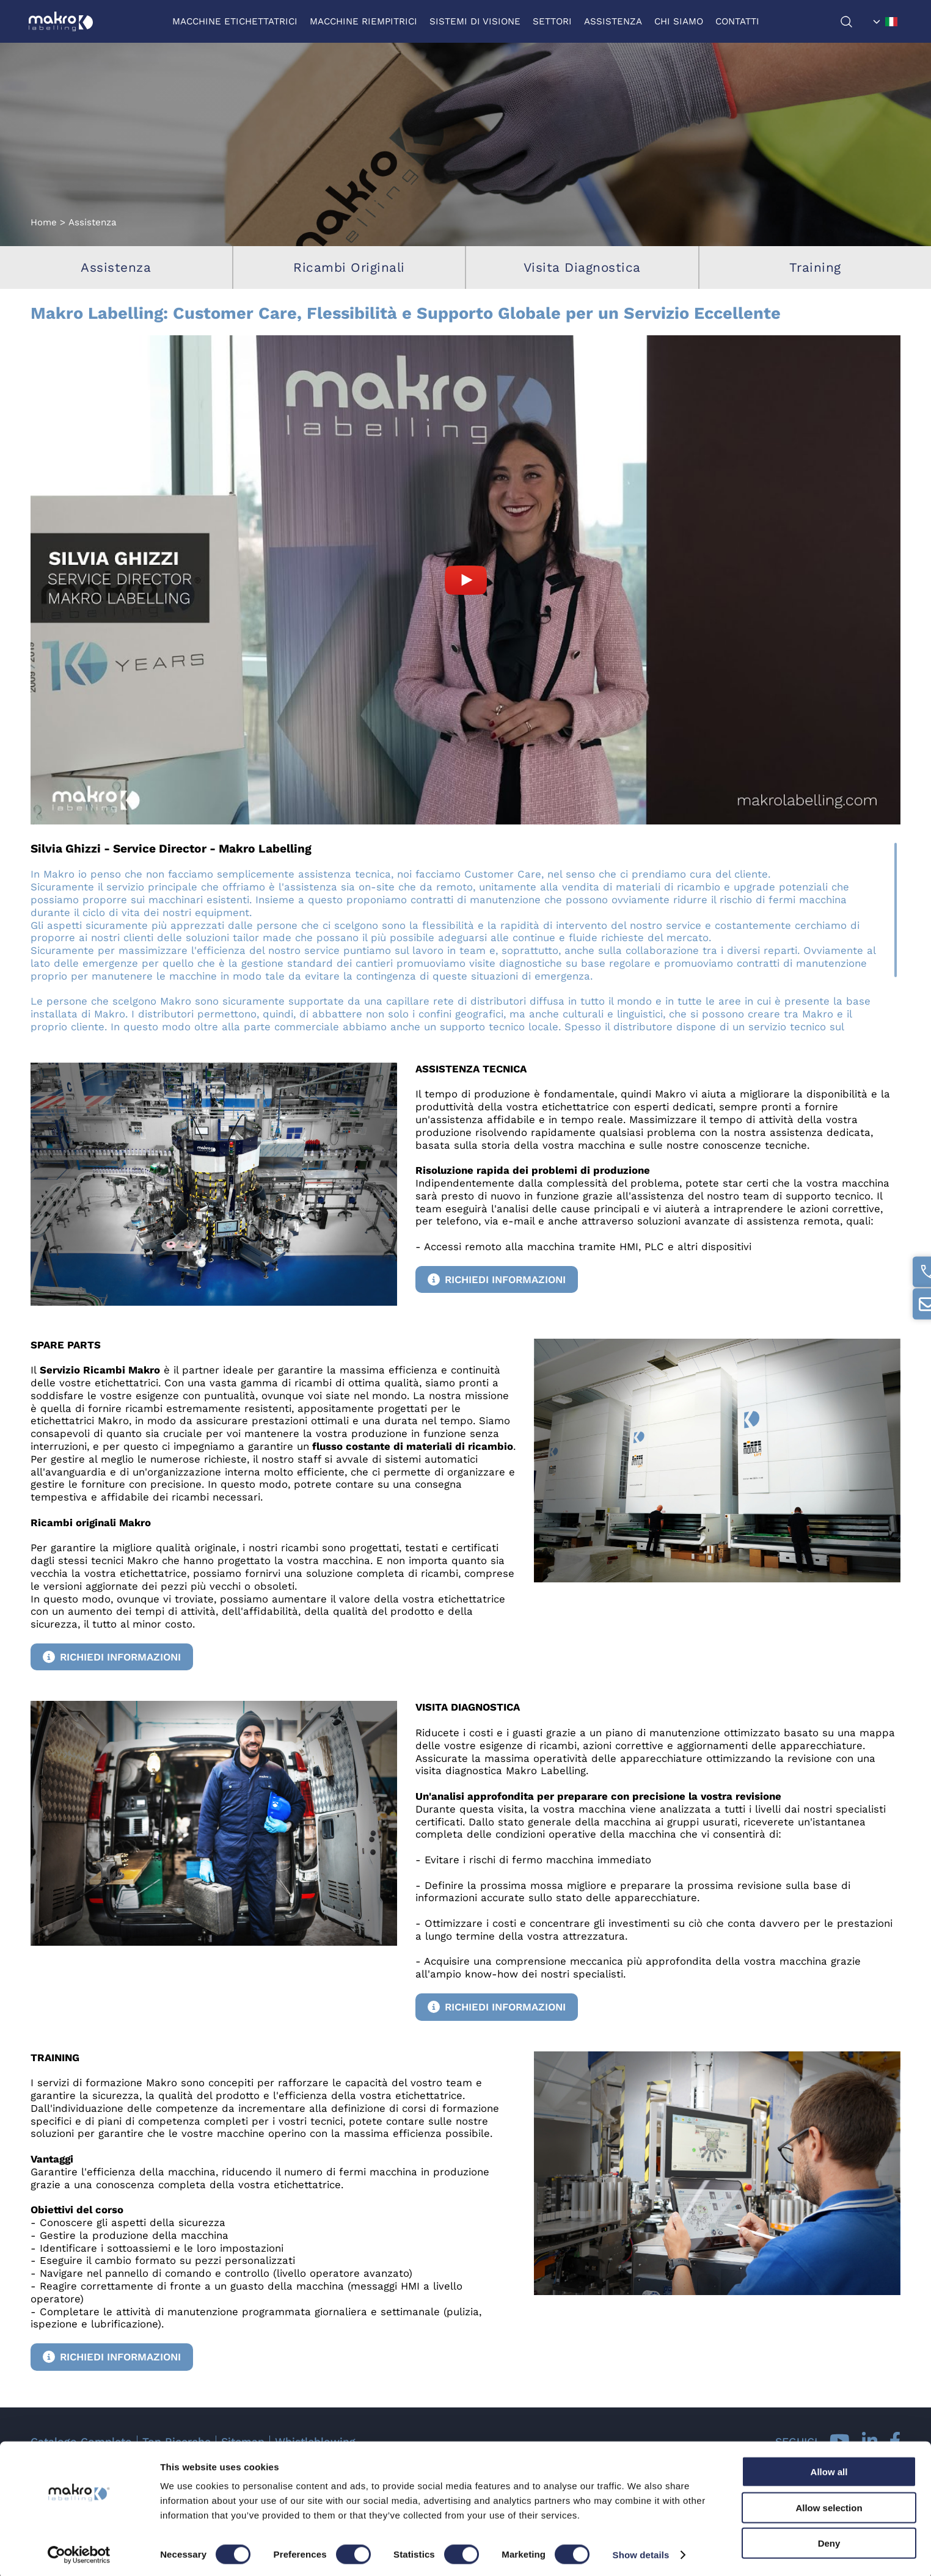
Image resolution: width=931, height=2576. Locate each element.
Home (44, 222)
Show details (641, 2552)
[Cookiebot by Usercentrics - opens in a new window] (79, 2552)
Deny (829, 2540)
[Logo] (63, 21)
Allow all (829, 2469)
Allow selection (828, 2505)
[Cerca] (852, 21)
